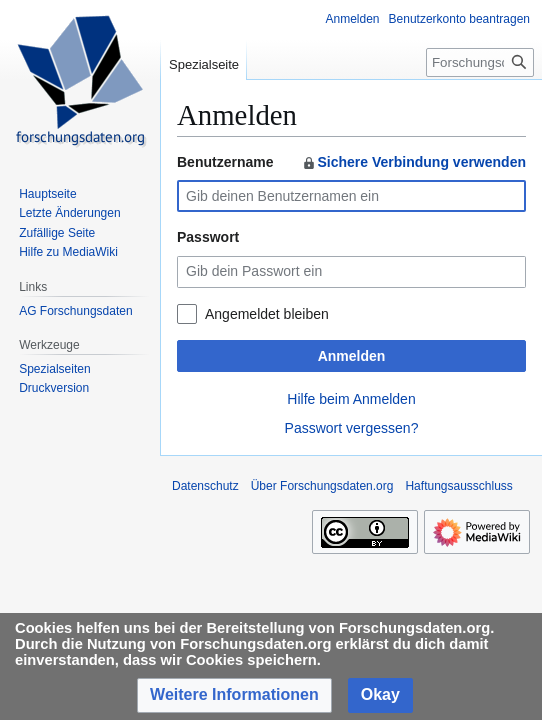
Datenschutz (205, 486)
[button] (234, 695)
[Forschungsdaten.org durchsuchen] (480, 62)
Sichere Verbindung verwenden (413, 162)
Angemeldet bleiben (267, 314)
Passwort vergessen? (352, 428)
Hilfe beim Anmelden (351, 399)
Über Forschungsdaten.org (322, 486)
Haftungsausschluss (458, 486)
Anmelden (352, 356)
